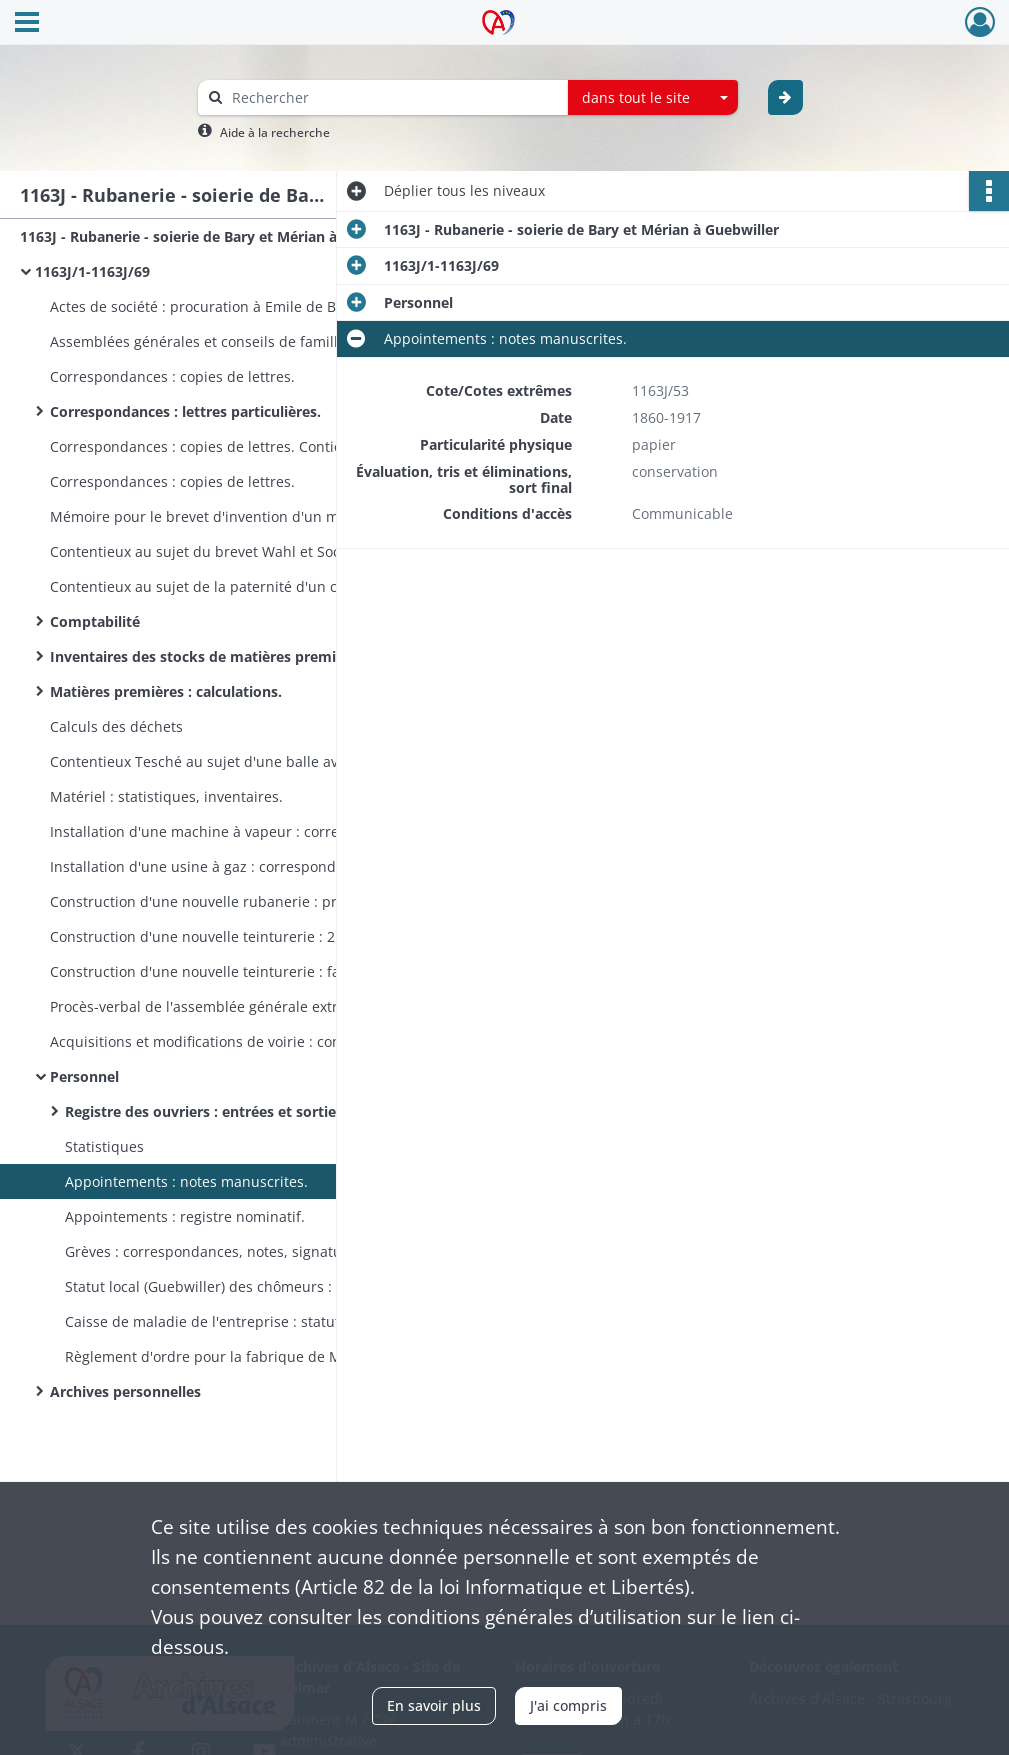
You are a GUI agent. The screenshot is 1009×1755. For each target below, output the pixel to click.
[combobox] (653, 98)
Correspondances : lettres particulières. (185, 411)
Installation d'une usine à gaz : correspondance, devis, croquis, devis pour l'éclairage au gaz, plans (250, 866)
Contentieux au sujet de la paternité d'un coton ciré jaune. (246, 586)
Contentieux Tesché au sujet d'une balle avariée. (213, 761)
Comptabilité (95, 621)
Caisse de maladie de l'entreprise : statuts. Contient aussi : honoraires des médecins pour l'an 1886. (265, 1321)
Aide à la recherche (275, 132)
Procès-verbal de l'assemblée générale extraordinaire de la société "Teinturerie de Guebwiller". (250, 1006)
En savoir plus (434, 1705)
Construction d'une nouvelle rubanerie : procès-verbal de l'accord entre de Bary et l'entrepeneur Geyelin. (250, 901)
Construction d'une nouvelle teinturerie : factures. (218, 971)
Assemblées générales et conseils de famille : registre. (232, 341)
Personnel (84, 1076)
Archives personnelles (125, 1391)
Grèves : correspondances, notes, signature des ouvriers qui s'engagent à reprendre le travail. (265, 1251)
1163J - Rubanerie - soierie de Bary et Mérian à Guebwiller (217, 236)
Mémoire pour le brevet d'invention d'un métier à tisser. (238, 516)
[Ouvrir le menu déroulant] (27, 24)
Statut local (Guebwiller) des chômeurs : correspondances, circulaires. (265, 1286)
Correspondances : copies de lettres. (172, 376)
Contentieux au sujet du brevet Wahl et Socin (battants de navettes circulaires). (250, 551)
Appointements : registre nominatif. (185, 1216)
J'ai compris (568, 1705)
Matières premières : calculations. (166, 691)
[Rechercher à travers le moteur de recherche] (393, 97)
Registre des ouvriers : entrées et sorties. (206, 1111)
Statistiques (104, 1146)
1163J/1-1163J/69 (92, 271)
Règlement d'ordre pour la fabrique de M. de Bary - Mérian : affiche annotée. (265, 1356)
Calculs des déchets (116, 726)
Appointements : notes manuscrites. (186, 1181)
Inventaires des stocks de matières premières (207, 656)
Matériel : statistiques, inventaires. (166, 796)
